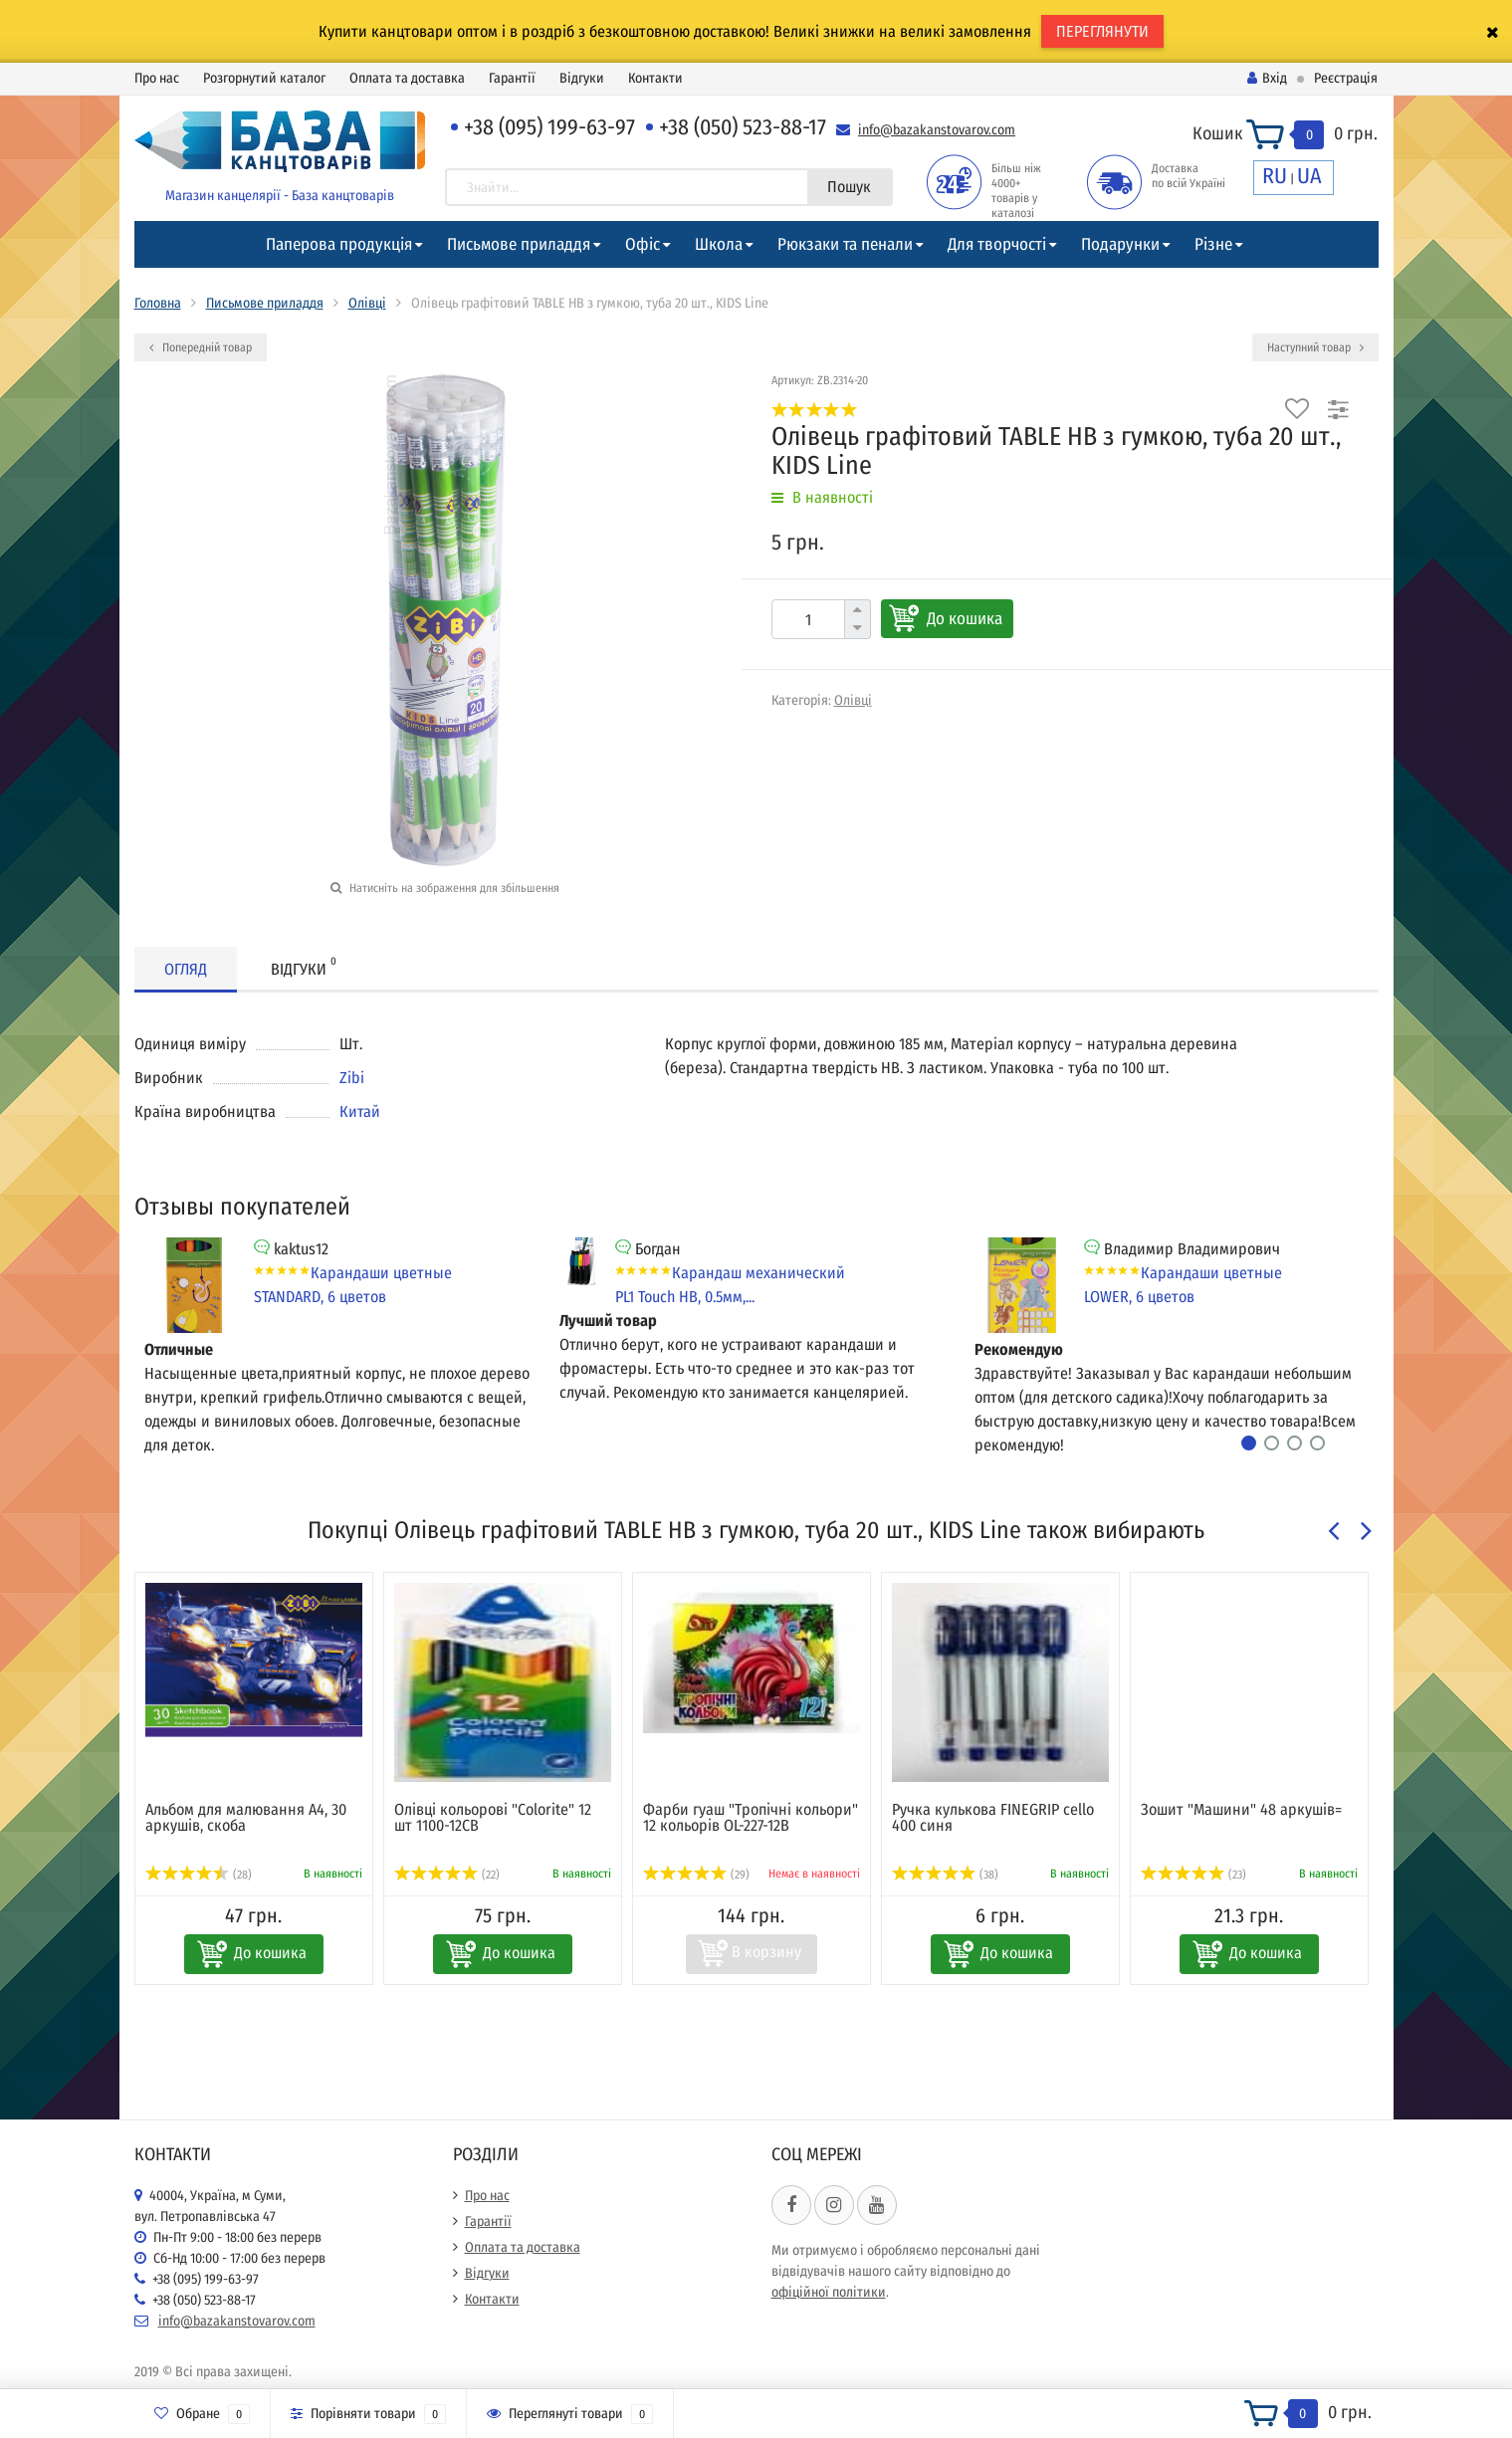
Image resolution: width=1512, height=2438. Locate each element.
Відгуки (581, 78)
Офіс (642, 244)
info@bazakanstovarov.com (936, 129)
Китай (359, 1111)
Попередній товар (200, 347)
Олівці (367, 303)
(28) (199, 1875)
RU (1274, 175)
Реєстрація (1346, 78)
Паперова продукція (339, 244)
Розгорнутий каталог (264, 78)
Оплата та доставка (407, 78)
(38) (945, 1875)
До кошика (964, 618)
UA (1309, 175)
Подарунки (1120, 244)
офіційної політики (828, 2292)
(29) (697, 1875)
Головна (157, 303)
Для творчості (997, 244)
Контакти (655, 78)
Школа (719, 244)
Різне (1213, 244)
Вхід (1267, 78)
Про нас (156, 78)
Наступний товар (1315, 347)
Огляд (185, 969)
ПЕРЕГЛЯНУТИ (1102, 31)
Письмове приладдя (518, 244)
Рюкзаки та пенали (845, 244)
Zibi (351, 1077)
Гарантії (512, 78)
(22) (447, 1875)
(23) (1194, 1875)
